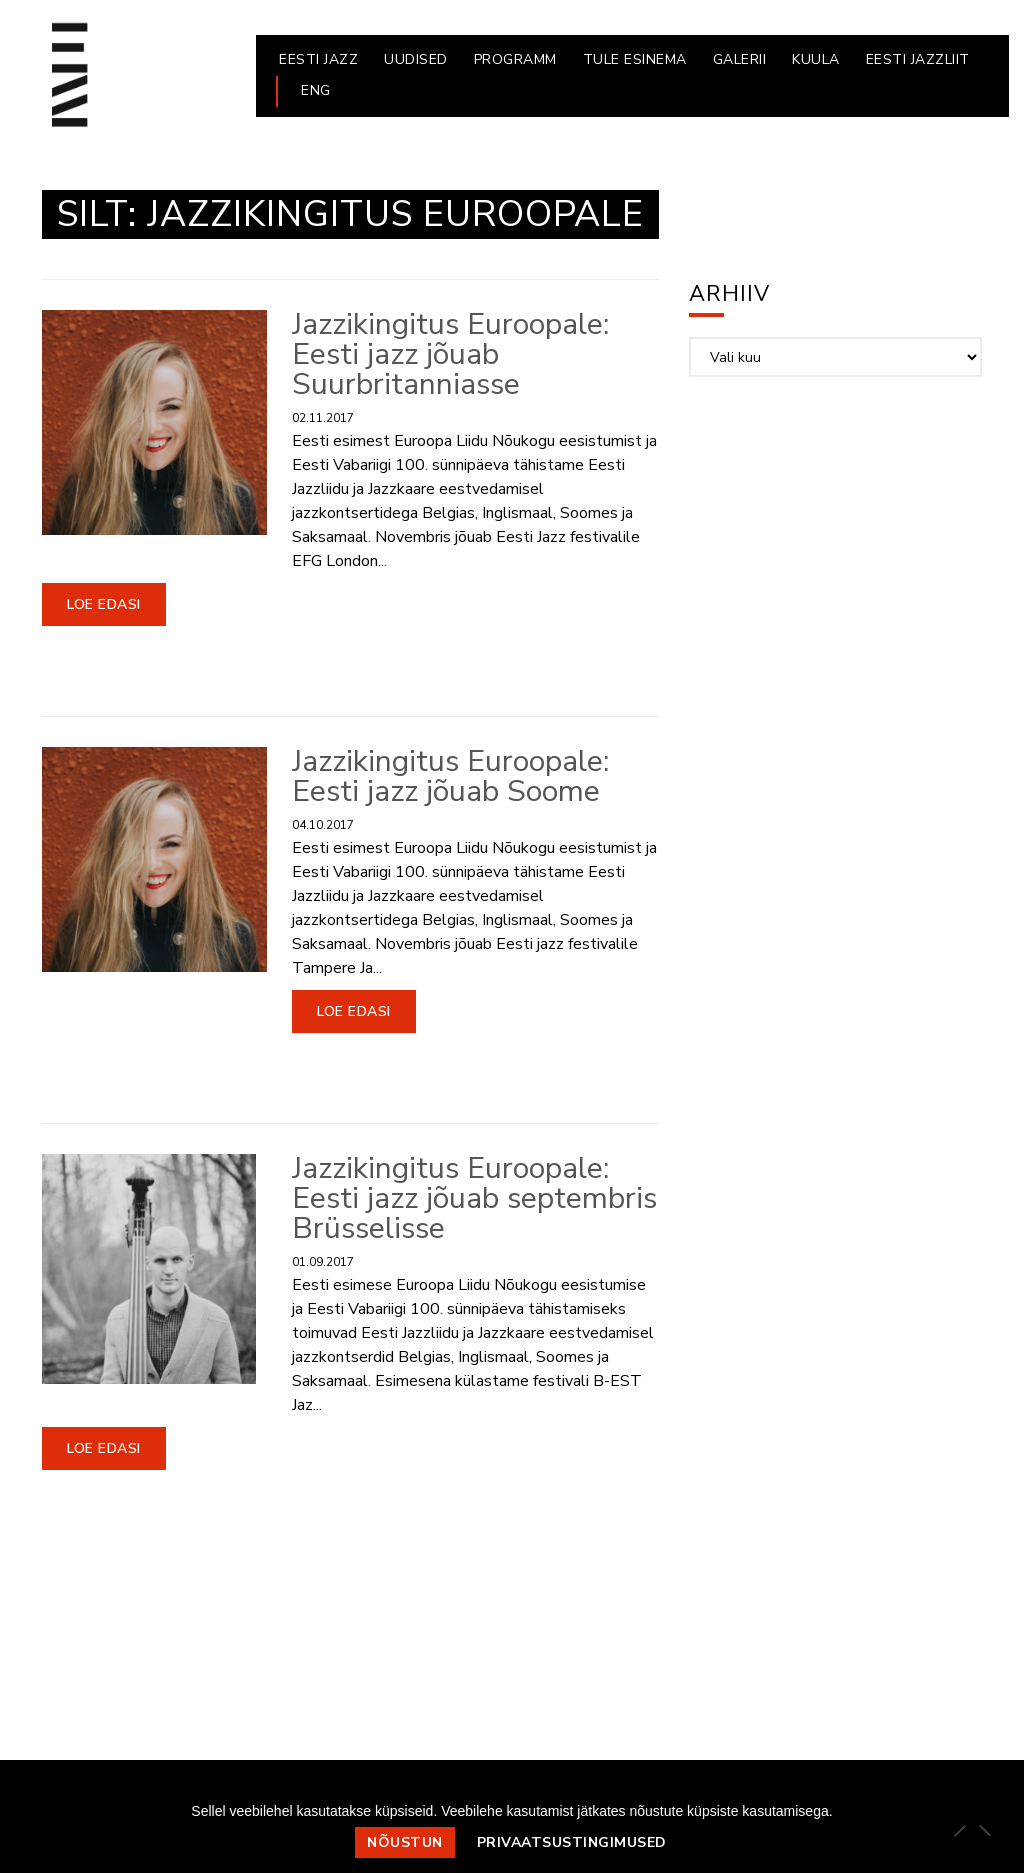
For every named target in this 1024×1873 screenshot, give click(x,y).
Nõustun (405, 1842)
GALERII (740, 59)
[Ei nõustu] (984, 1830)
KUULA (816, 59)
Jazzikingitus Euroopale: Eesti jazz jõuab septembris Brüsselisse (474, 1198)
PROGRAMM (515, 59)
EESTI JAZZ (318, 59)
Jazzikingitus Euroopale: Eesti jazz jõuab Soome (450, 776)
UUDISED (416, 59)
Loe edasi (104, 604)
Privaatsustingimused (572, 1842)
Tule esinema (635, 59)
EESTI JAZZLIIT (918, 59)
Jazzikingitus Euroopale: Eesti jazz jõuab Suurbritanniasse (450, 354)
